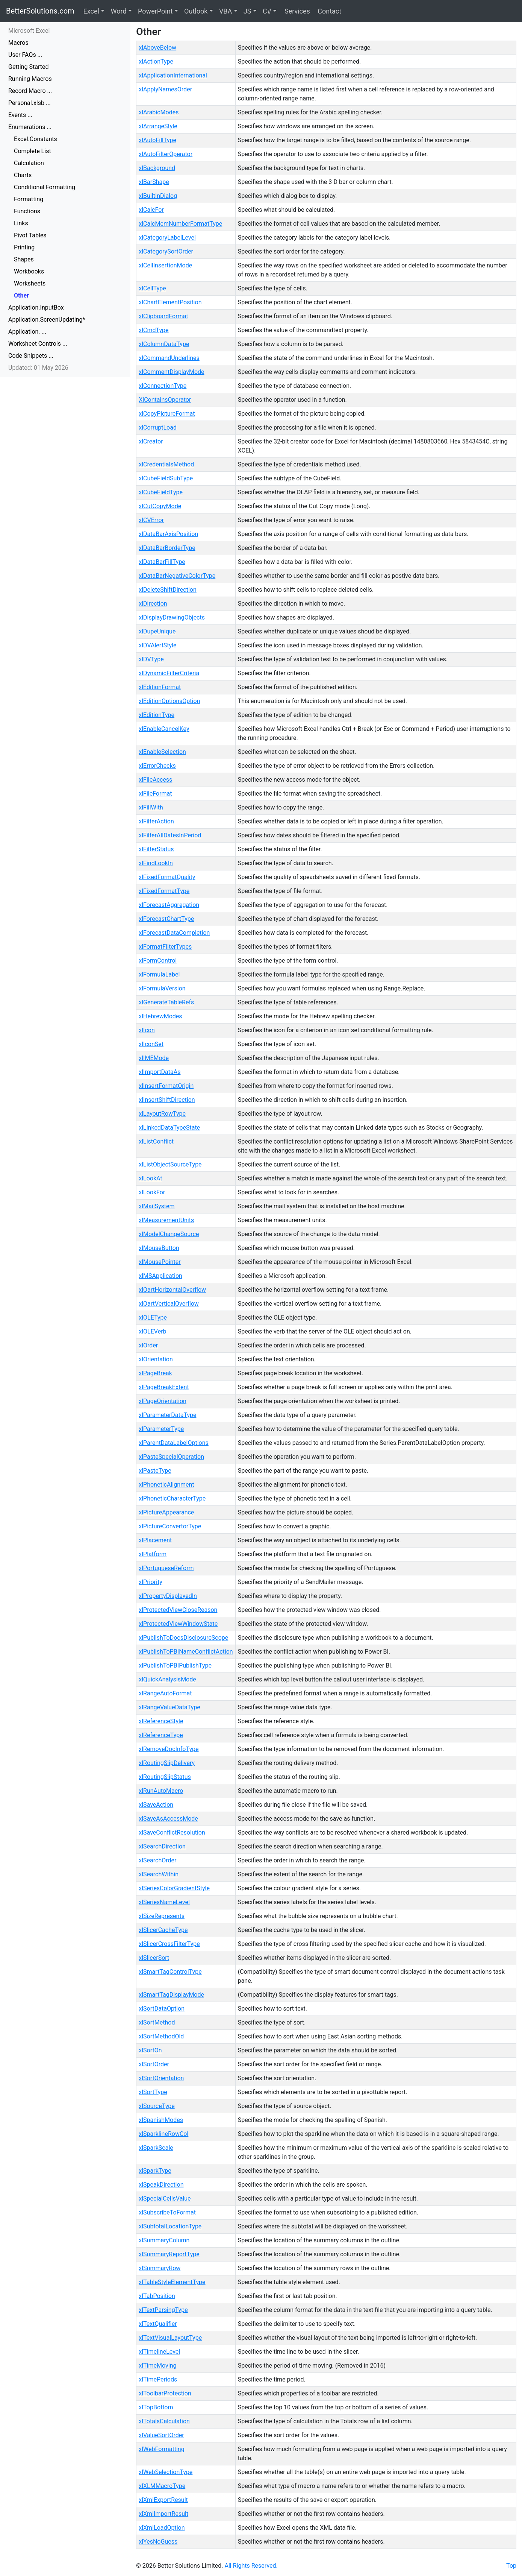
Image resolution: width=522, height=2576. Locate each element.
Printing (24, 247)
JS (247, 11)
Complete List (32, 151)
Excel (91, 11)
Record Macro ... (30, 90)
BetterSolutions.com (40, 10)
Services (296, 11)
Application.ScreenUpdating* (46, 319)
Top (511, 2565)
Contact (328, 11)
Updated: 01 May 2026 (38, 367)
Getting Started (28, 66)
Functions (27, 211)
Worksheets (29, 283)
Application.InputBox (36, 307)
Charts (23, 175)
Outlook (195, 11)
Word (118, 11)
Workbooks (29, 271)
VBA (225, 11)
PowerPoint (155, 11)
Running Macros (30, 78)
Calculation (29, 163)
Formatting (28, 199)
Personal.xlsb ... (29, 102)
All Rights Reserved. (251, 2565)
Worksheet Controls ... (37, 343)
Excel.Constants (35, 139)
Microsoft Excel (29, 30)
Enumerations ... (29, 127)
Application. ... (27, 331)
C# (267, 11)
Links (21, 223)
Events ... (20, 114)
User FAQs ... (25, 54)
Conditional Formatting (44, 187)
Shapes (24, 259)
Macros (18, 42)
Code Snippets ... (30, 355)
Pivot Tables (30, 235)
